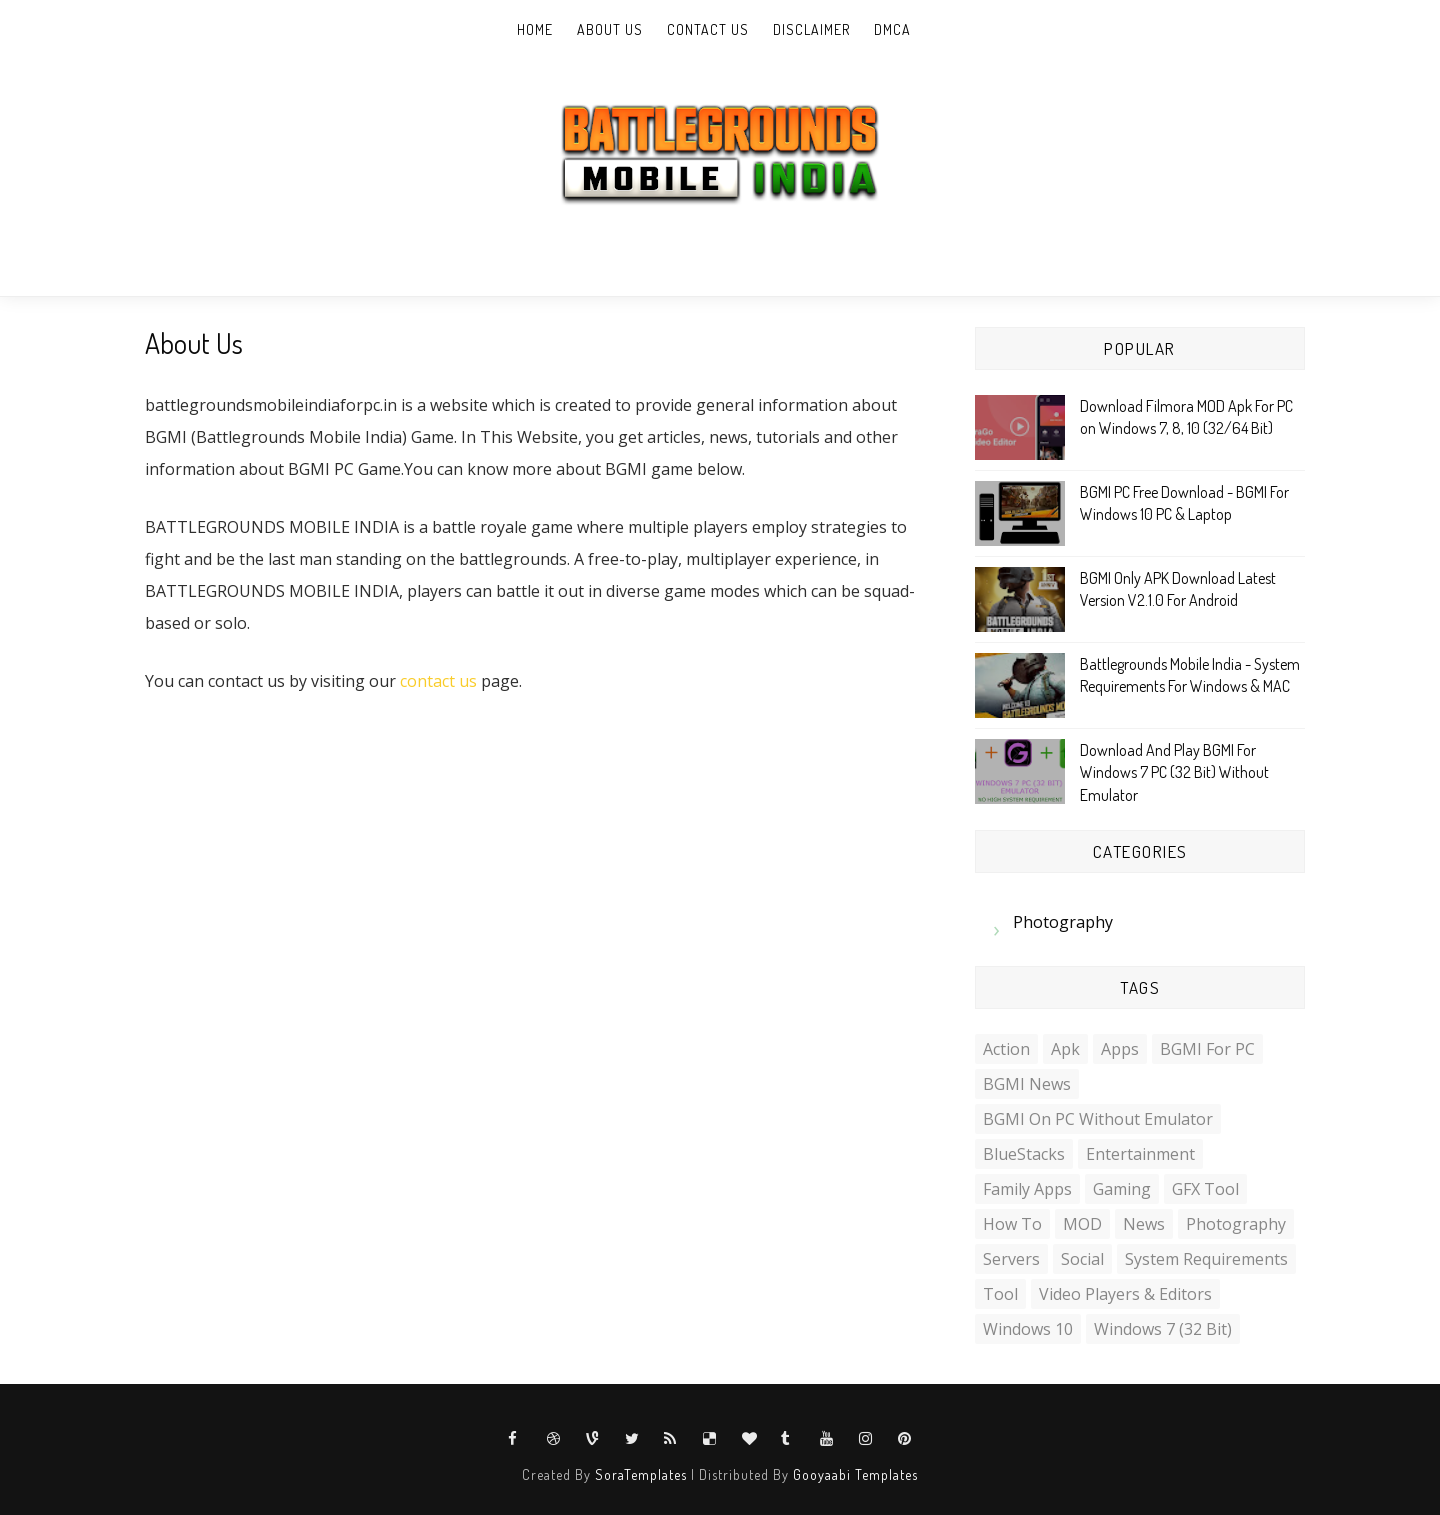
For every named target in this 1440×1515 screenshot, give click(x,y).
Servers (1011, 1259)
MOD (1082, 1224)
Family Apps (1027, 1189)
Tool (1000, 1294)
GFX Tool (1205, 1189)
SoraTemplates (641, 1474)
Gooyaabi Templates (855, 1474)
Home (535, 29)
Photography (1063, 922)
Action (1006, 1049)
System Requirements (1206, 1259)
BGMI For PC (1207, 1049)
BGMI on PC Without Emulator (1098, 1119)
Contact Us (708, 29)
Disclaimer (811, 29)
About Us (610, 29)
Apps (1120, 1049)
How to (1012, 1224)
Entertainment (1140, 1154)
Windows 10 (1028, 1329)
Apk (1065, 1049)
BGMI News (1027, 1084)
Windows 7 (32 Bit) (1163, 1329)
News (1144, 1224)
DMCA (892, 29)
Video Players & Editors (1125, 1294)
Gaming (1122, 1189)
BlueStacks (1024, 1154)
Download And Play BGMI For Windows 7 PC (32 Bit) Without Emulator (1174, 772)
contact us (438, 681)
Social (1082, 1259)
